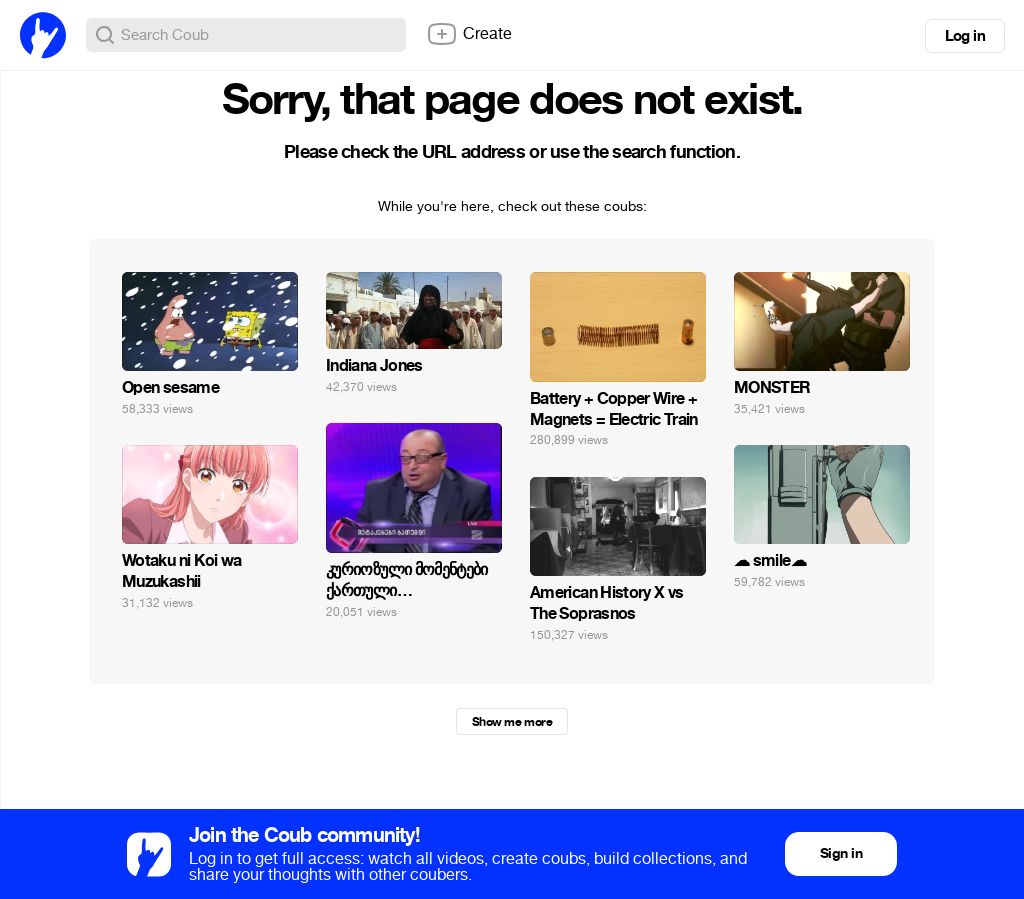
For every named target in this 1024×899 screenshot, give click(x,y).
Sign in (841, 853)
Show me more (512, 722)
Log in (965, 36)
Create (469, 34)
